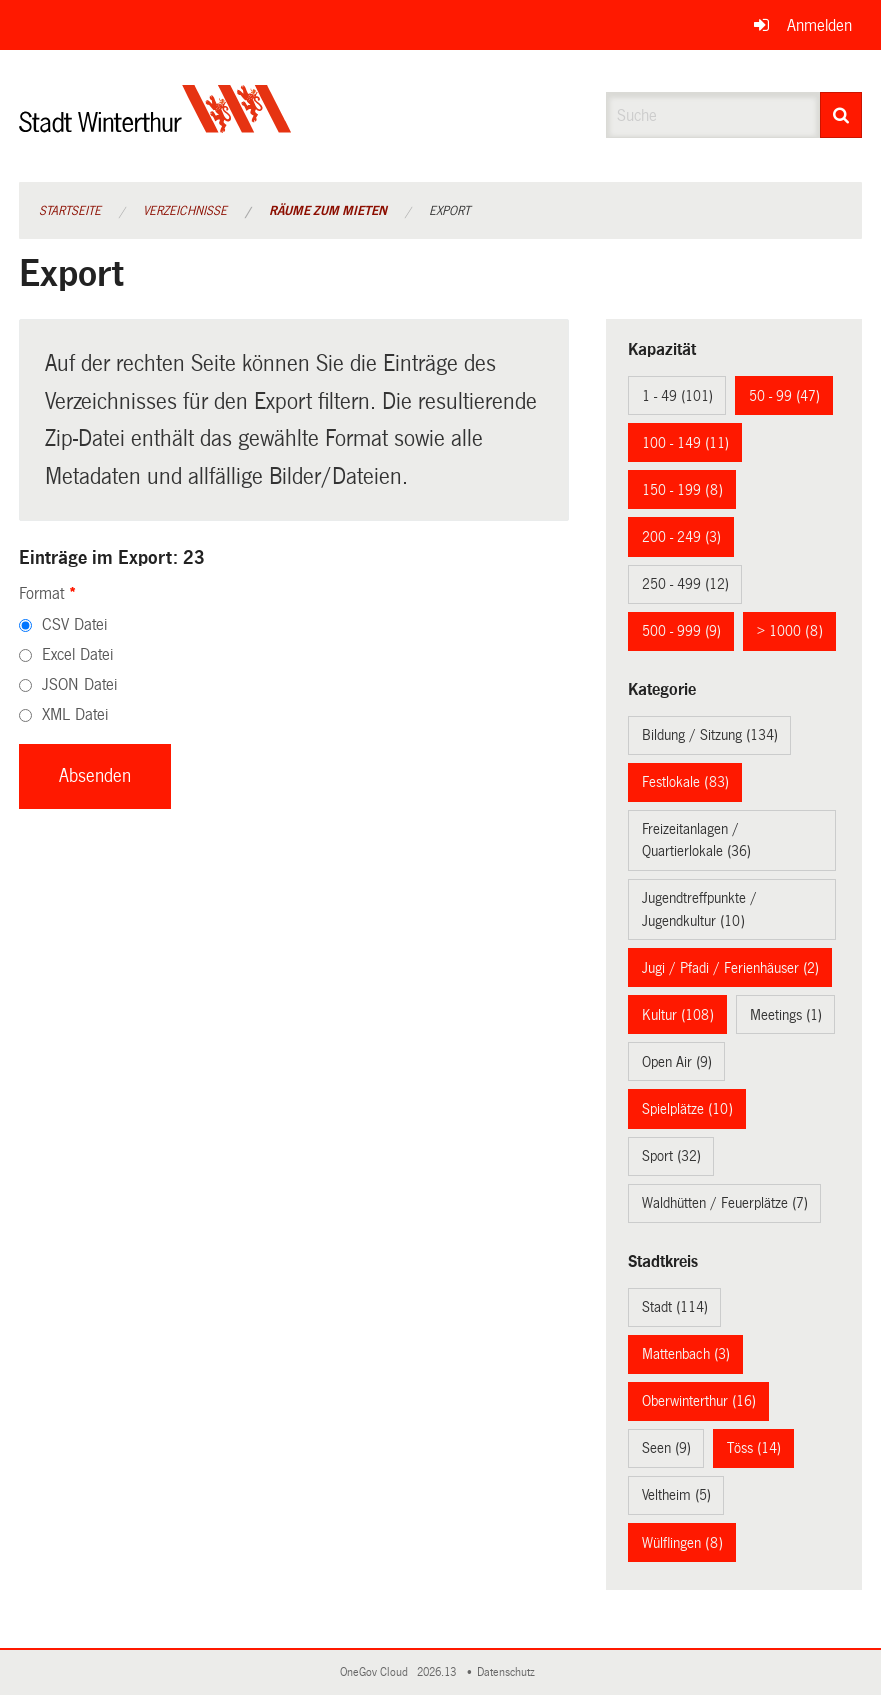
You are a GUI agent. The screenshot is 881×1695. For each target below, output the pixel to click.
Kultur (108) (678, 1015)
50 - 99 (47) (784, 396)
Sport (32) (671, 1156)
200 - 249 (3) (681, 537)
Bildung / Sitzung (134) (710, 735)
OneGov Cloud (377, 1672)
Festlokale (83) (685, 782)
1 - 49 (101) (677, 396)
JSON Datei (79, 684)
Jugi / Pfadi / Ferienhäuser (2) (730, 968)
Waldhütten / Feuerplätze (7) (725, 1203)
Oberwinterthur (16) (699, 1401)
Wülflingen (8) (682, 1543)
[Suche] (841, 115)
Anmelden (819, 25)
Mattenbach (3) (686, 1354)
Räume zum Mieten (328, 211)
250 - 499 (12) (685, 584)
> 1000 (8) (790, 631)
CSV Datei (74, 624)
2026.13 (438, 1672)
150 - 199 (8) (682, 490)
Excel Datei (77, 654)
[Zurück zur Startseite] (155, 125)
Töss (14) (754, 1448)
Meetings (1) (786, 1015)
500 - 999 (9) (681, 631)
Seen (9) (666, 1448)
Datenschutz (509, 1672)
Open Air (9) (677, 1062)
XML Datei (75, 714)
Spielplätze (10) (687, 1109)
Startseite (70, 211)
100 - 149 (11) (685, 443)
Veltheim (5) (676, 1495)
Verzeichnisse (185, 211)
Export (449, 211)
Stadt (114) (675, 1307)
